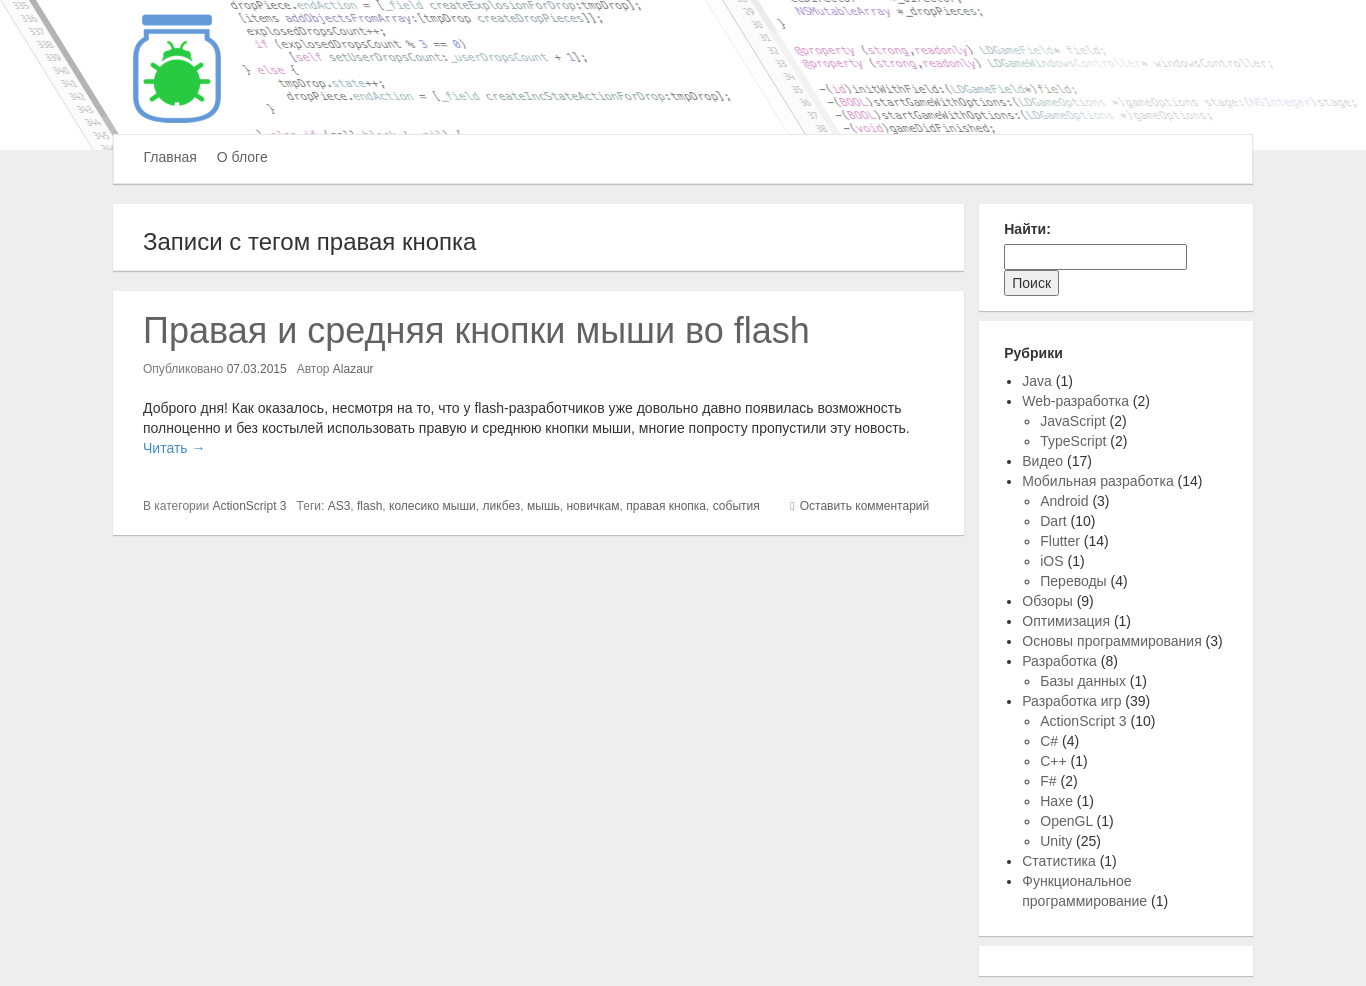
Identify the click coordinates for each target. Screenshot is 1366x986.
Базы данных (1083, 681)
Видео (1042, 461)
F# (1048, 781)
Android (1064, 501)
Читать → (174, 448)
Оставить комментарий (865, 506)
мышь (543, 506)
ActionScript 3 (250, 506)
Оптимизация (1066, 621)
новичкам (592, 506)
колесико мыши (432, 506)
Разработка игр (1071, 701)
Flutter (1060, 541)
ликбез (501, 506)
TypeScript (1073, 441)
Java (1037, 381)
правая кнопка (666, 506)
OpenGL (1066, 821)
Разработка (1059, 661)
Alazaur (353, 369)
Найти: (1027, 229)
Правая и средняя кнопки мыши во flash (476, 330)
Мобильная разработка (1097, 481)
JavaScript (1072, 421)
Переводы (1073, 581)
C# (1049, 741)
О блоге (242, 157)
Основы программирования (1111, 641)
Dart (1053, 521)
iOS (1051, 561)
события (736, 506)
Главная (170, 157)
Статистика (1059, 861)
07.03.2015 (257, 369)
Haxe (1056, 801)
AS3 (339, 506)
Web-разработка (1075, 401)
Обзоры (1047, 601)
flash (369, 506)
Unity (1056, 841)
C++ (1053, 761)
